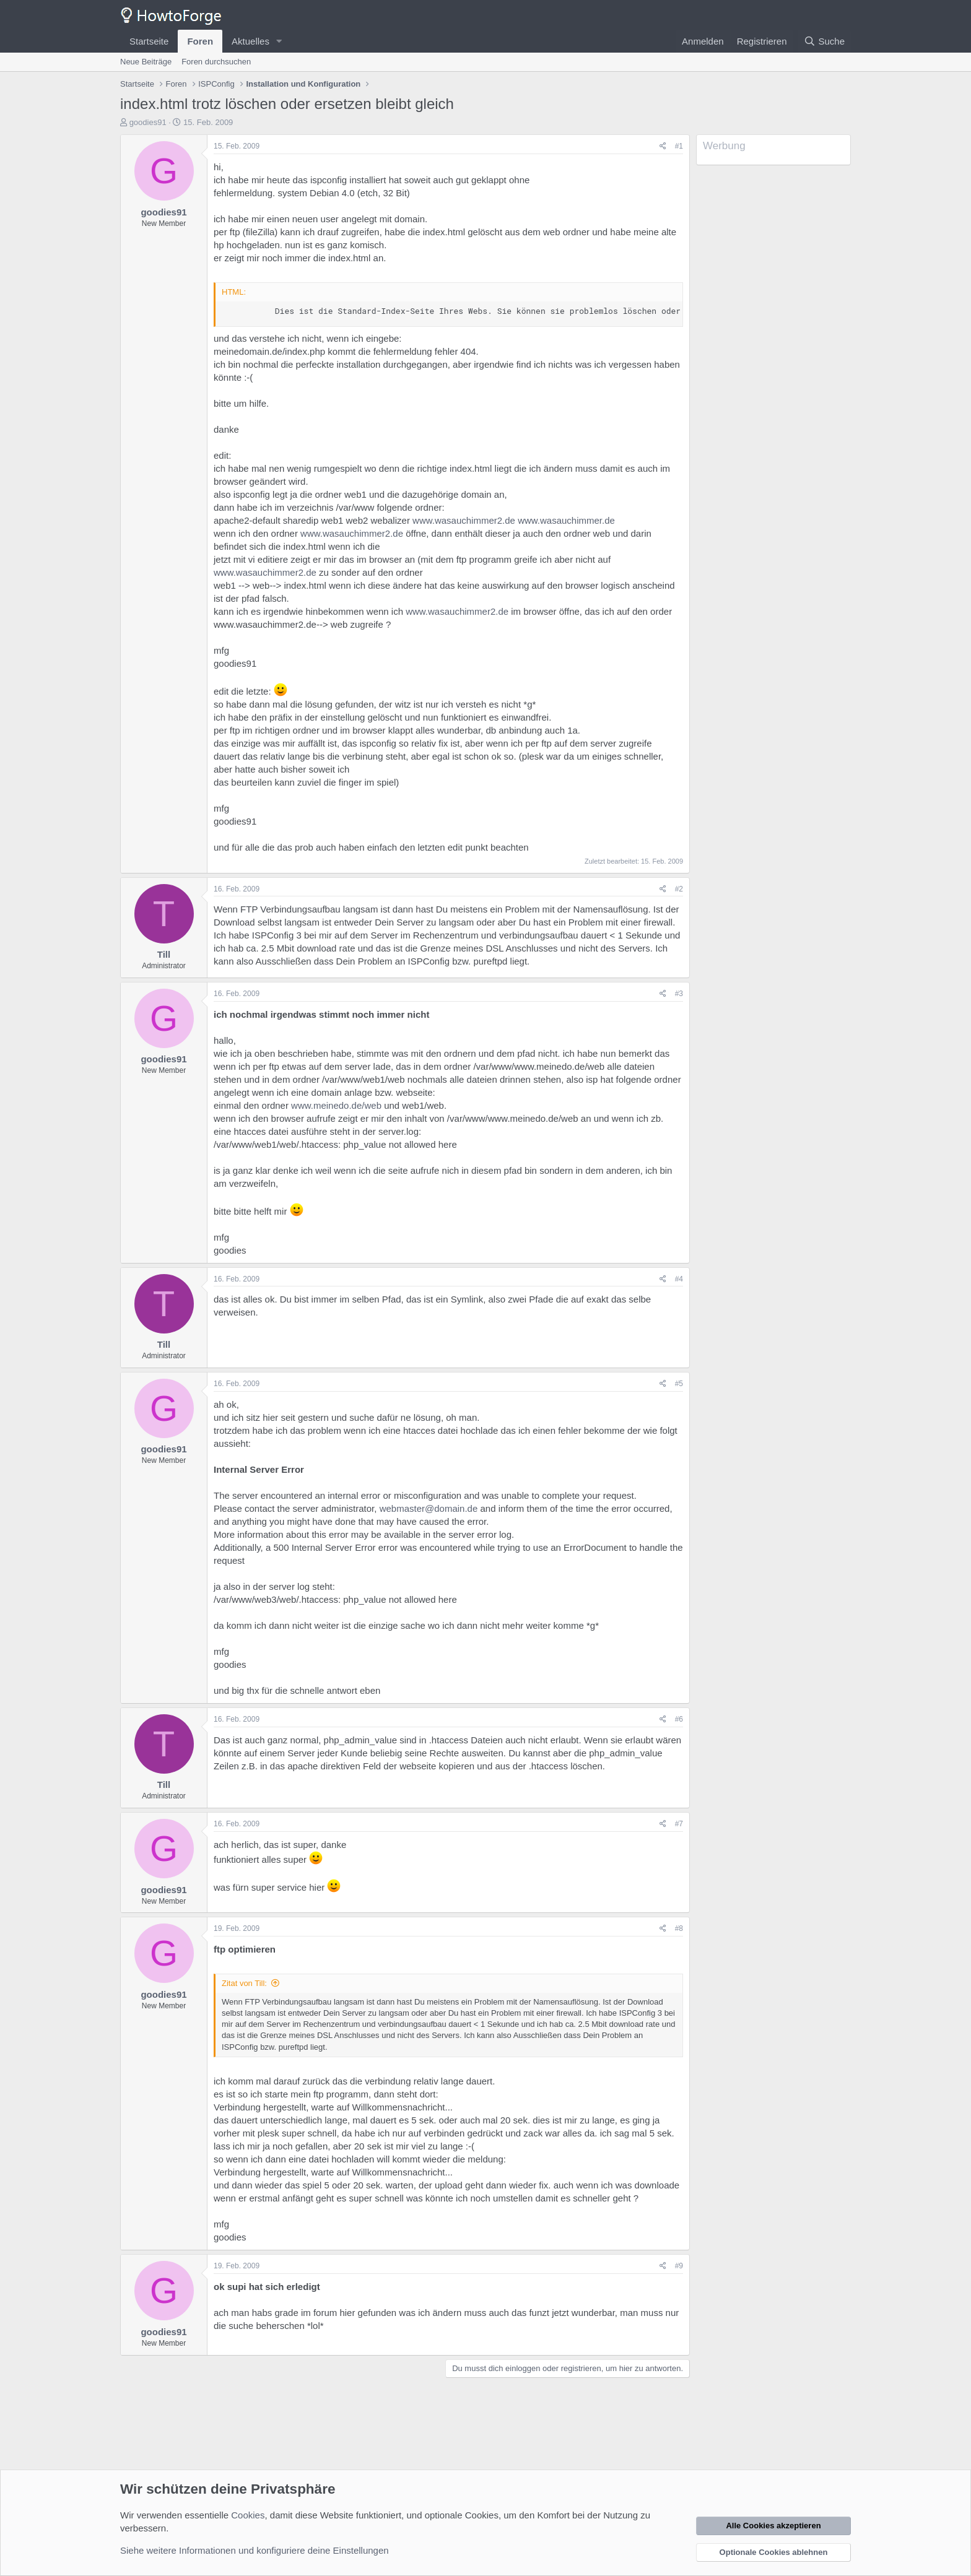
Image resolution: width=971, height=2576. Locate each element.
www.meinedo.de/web (336, 1105)
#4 (679, 1279)
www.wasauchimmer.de (566, 520)
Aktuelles (250, 41)
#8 (679, 1928)
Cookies (247, 2515)
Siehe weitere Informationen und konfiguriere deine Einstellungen (254, 2550)
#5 (679, 1383)
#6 (679, 1719)
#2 (679, 889)
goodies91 (148, 122)
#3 (679, 993)
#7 (679, 1823)
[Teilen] (663, 146)
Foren (200, 41)
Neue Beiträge (146, 61)
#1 (679, 146)
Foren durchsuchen (216, 61)
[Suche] (824, 41)
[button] (279, 41)
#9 (679, 2266)
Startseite (148, 41)
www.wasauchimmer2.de (463, 520)
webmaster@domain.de (429, 1508)
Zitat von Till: (244, 1983)
